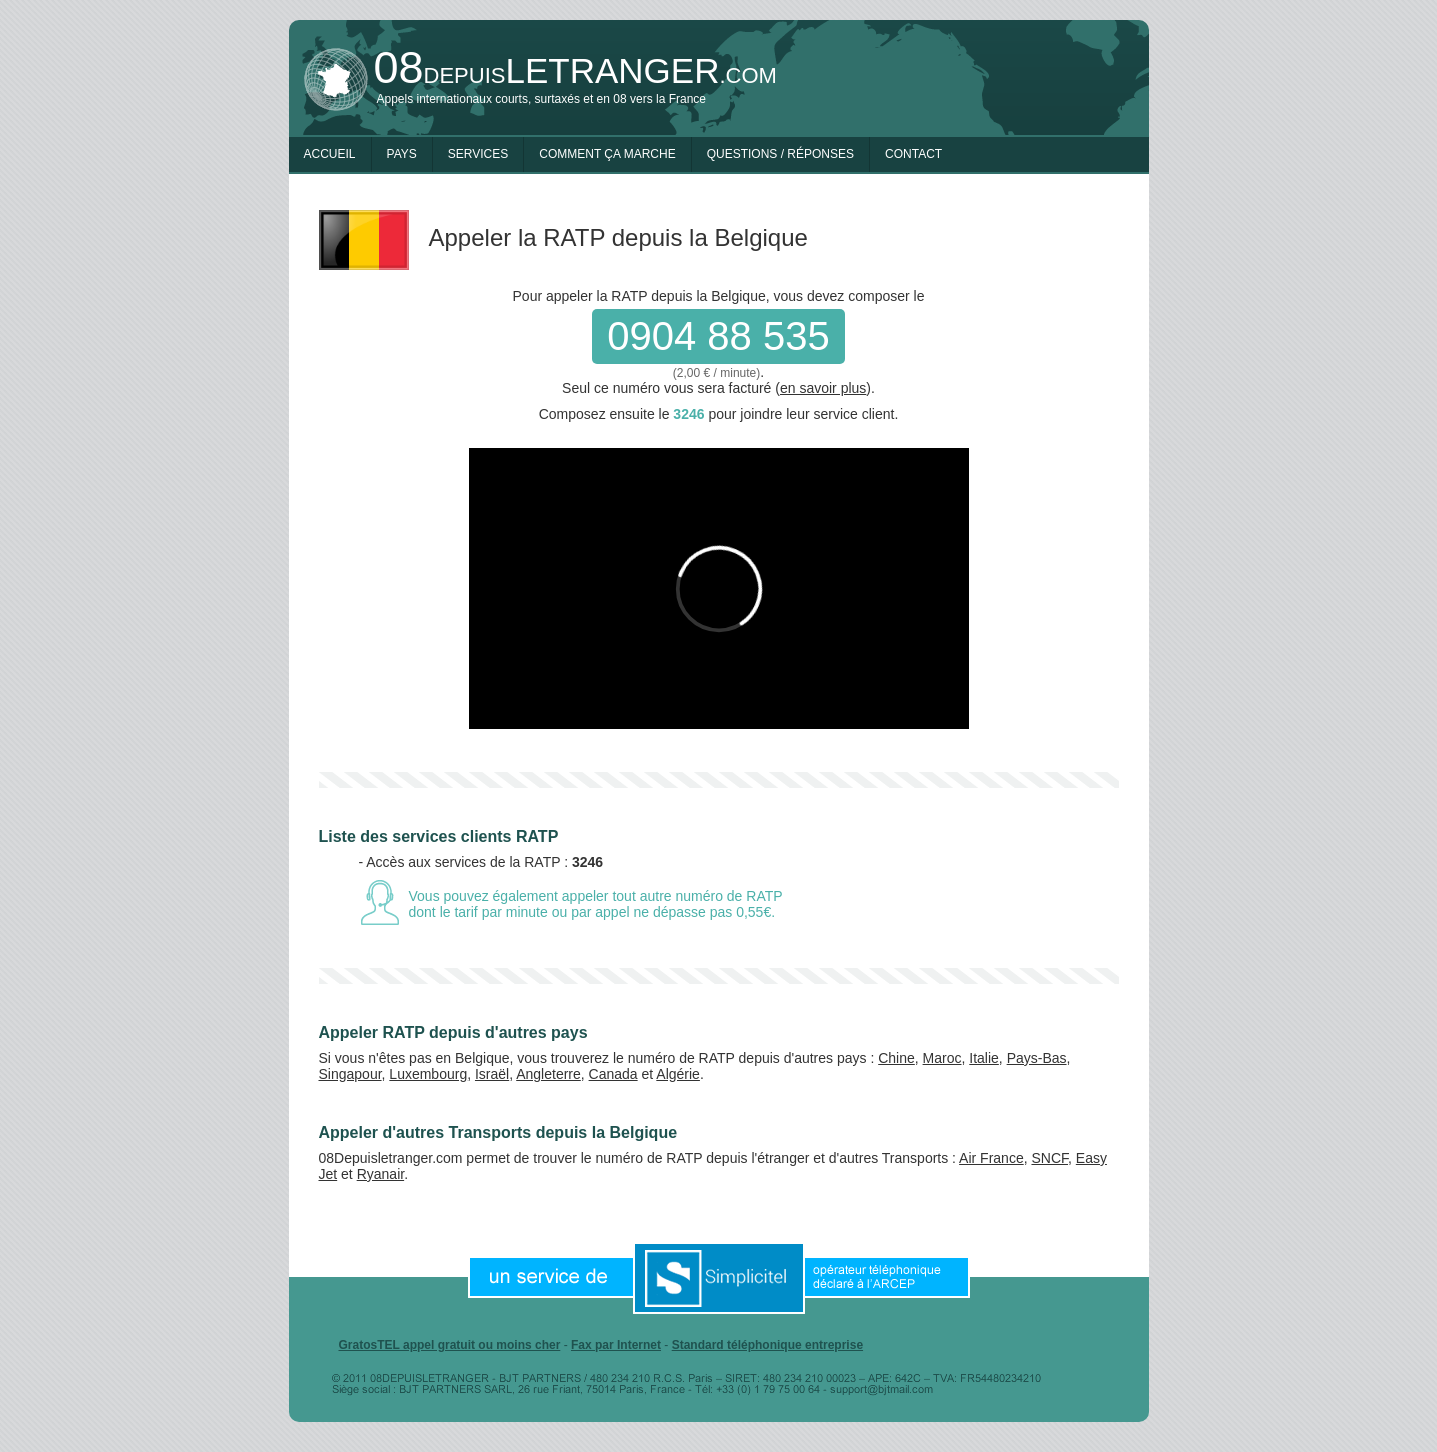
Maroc (942, 1058)
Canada (613, 1074)
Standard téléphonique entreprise (767, 1345)
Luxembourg (428, 1074)
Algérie (678, 1074)
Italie (984, 1058)
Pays (402, 154)
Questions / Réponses (780, 154)
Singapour (350, 1074)
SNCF (1049, 1158)
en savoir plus (823, 388)
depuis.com (575, 70)
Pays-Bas (1037, 1058)
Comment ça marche (607, 154)
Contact (913, 154)
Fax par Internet (616, 1345)
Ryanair (380, 1174)
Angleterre (548, 1074)
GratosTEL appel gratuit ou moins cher (450, 1345)
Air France (991, 1158)
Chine (896, 1058)
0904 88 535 (718, 336)
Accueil (330, 154)
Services (478, 154)
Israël (492, 1074)
